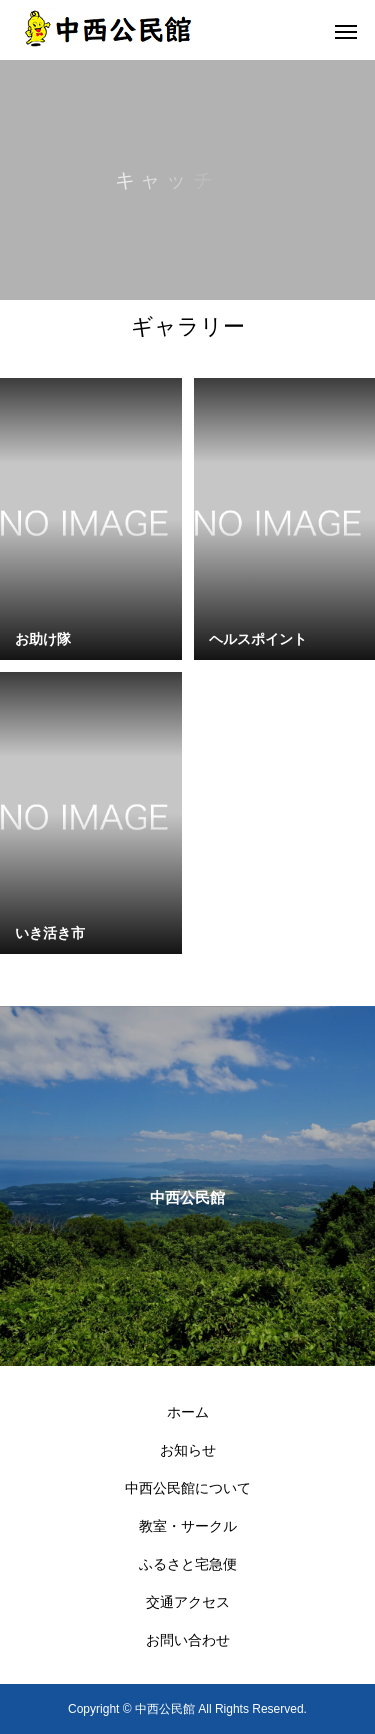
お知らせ (188, 1450)
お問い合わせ (188, 1640)
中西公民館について (188, 1488)
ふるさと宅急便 (188, 1564)
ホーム (188, 1412)
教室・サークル (188, 1526)
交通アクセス (188, 1602)
